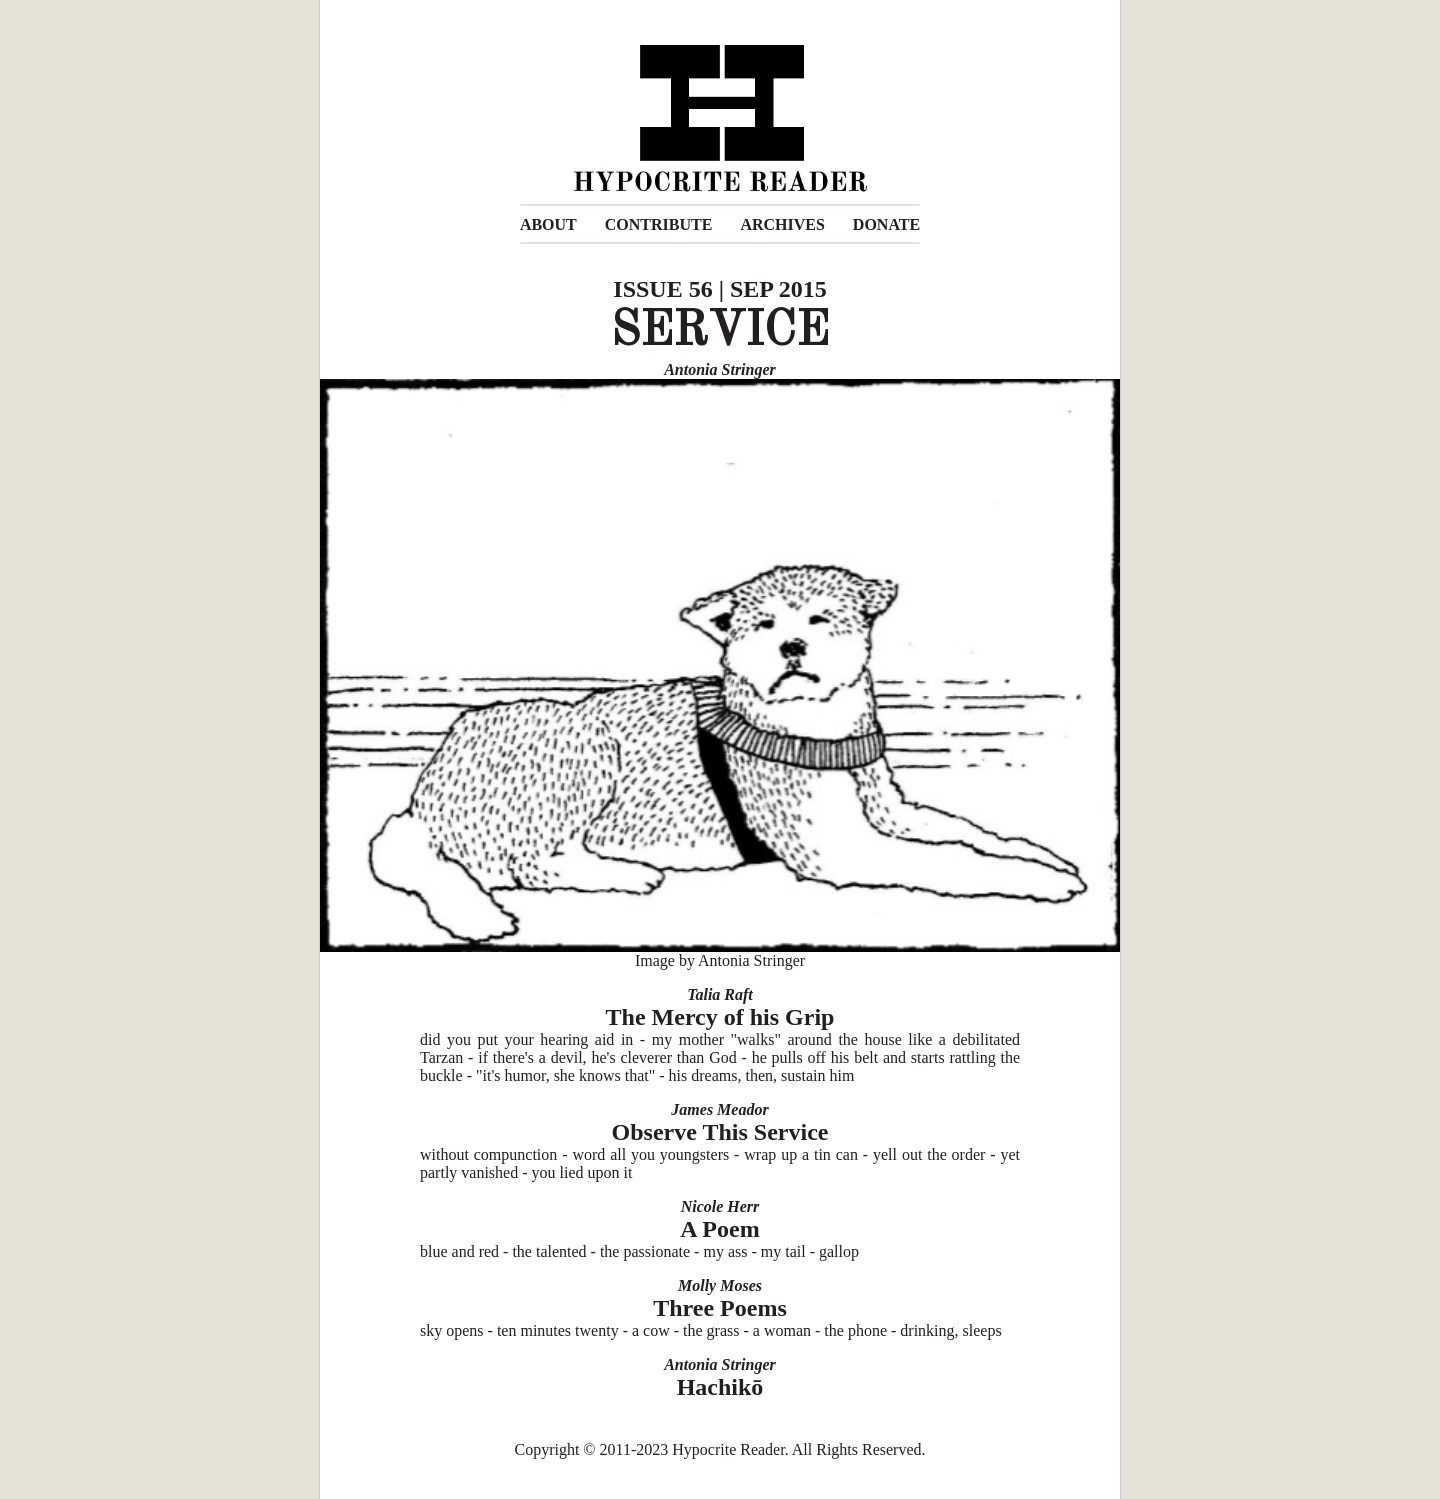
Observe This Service (720, 1132)
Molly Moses (720, 1285)
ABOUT (548, 224)
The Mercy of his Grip (720, 1017)
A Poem (719, 1229)
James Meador (719, 1109)
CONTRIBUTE (659, 224)
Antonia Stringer (720, 369)
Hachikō (720, 1387)
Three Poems (720, 1308)
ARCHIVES (782, 224)
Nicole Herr (720, 1206)
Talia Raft (720, 994)
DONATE (886, 224)
